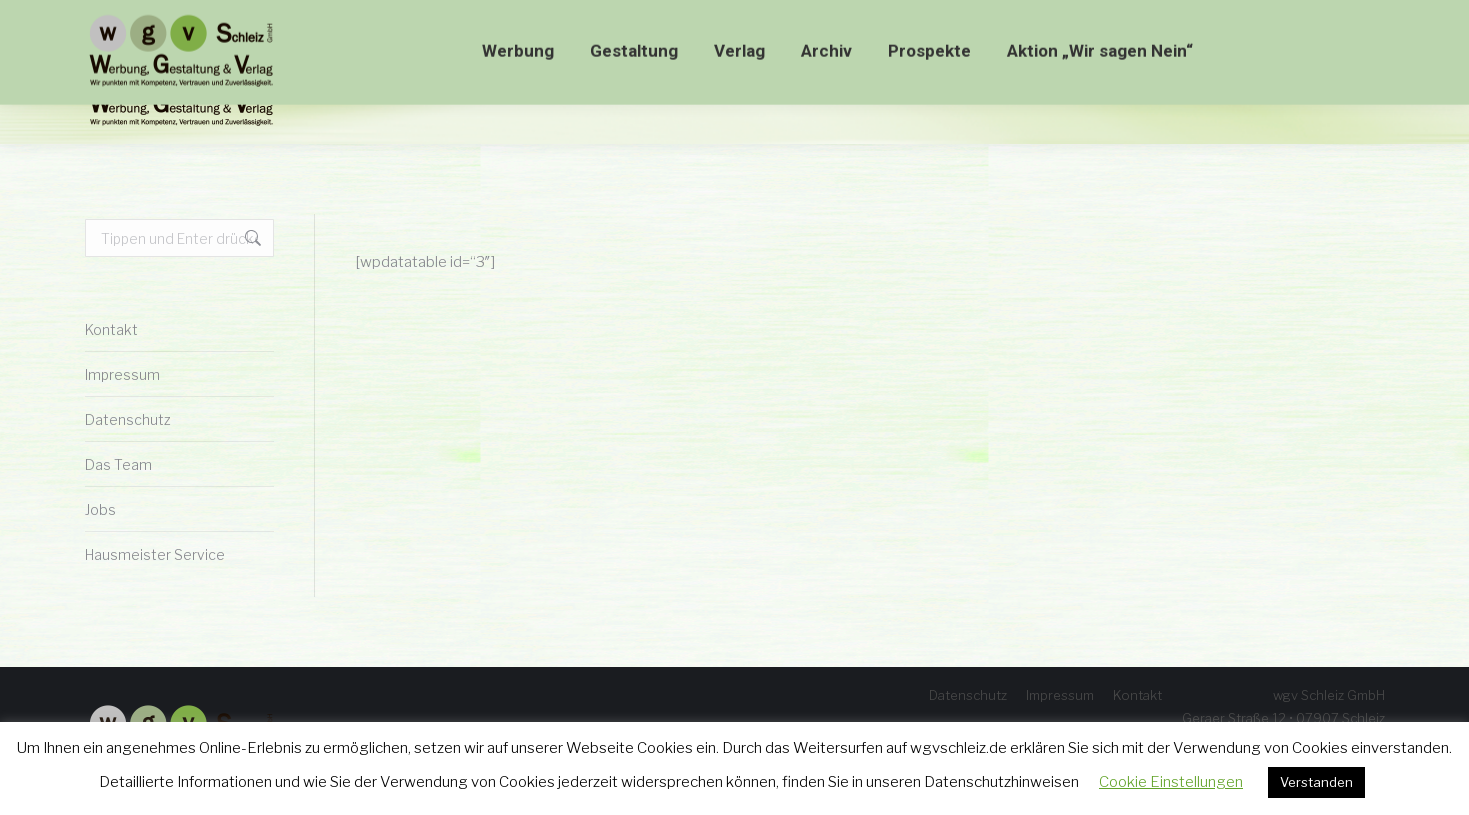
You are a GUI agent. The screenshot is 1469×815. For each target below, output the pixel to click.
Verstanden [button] (1316, 782)
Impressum (122, 374)
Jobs (100, 509)
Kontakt (111, 329)
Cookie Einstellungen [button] (1171, 782)
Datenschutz (128, 419)
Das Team (118, 464)
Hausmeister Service (155, 554)
